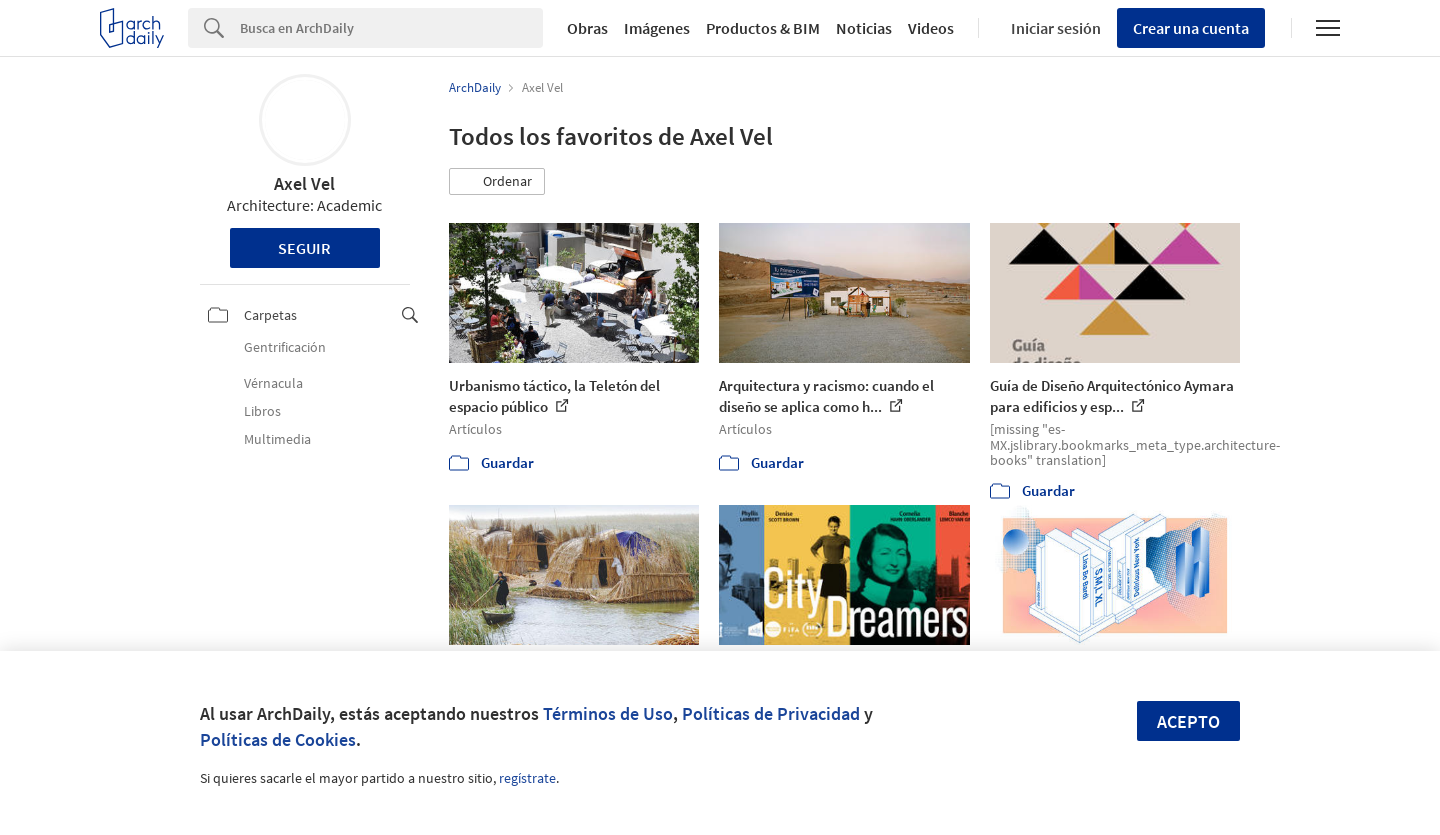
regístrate (527, 778)
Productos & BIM (763, 28)
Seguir (304, 248)
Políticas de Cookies (278, 739)
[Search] (391, 28)
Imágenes (657, 28)
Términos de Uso (608, 713)
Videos (931, 28)
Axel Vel (304, 183)
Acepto (1188, 721)
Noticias (864, 28)
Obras (587, 28)
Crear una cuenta (1191, 28)
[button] (497, 182)
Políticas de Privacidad (771, 713)
